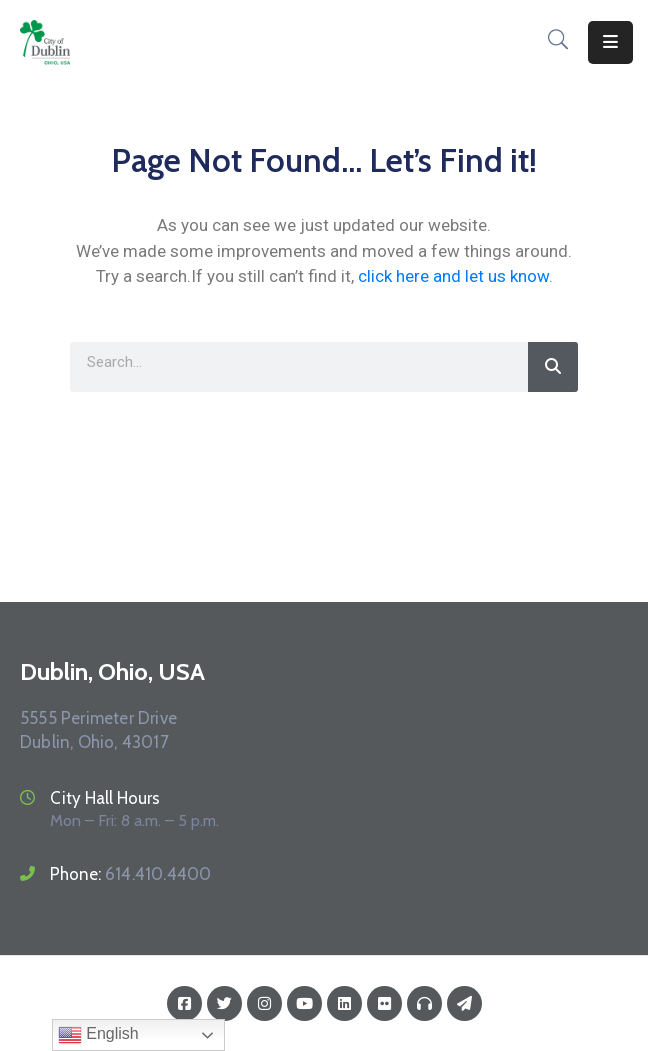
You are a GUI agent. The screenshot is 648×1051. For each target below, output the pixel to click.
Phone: (130, 874)
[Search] (553, 367)
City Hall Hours (105, 798)
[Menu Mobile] (610, 42)
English (98, 1035)
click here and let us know (453, 276)
